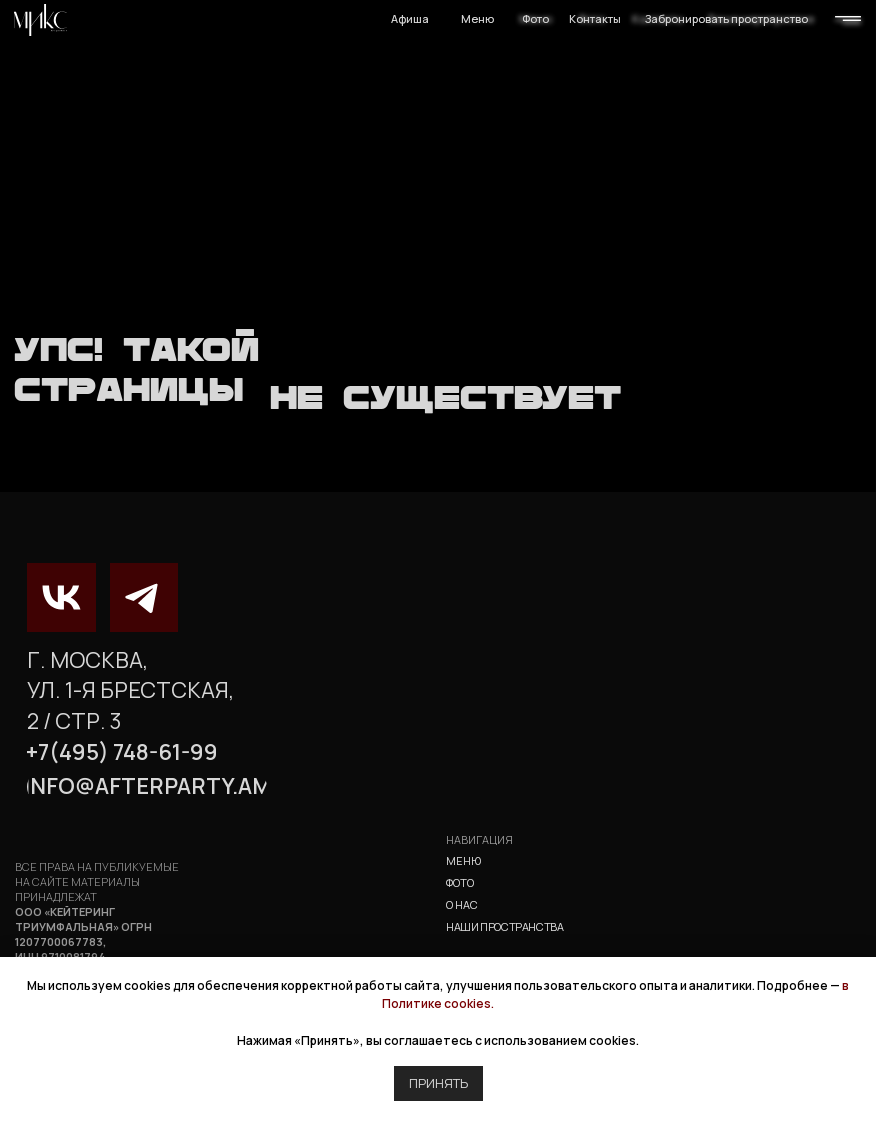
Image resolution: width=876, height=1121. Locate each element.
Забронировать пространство (726, 18)
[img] (40, 19)
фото (460, 882)
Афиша (410, 18)
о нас (462, 904)
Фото (535, 18)
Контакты (595, 18)
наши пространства (504, 926)
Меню (477, 18)
